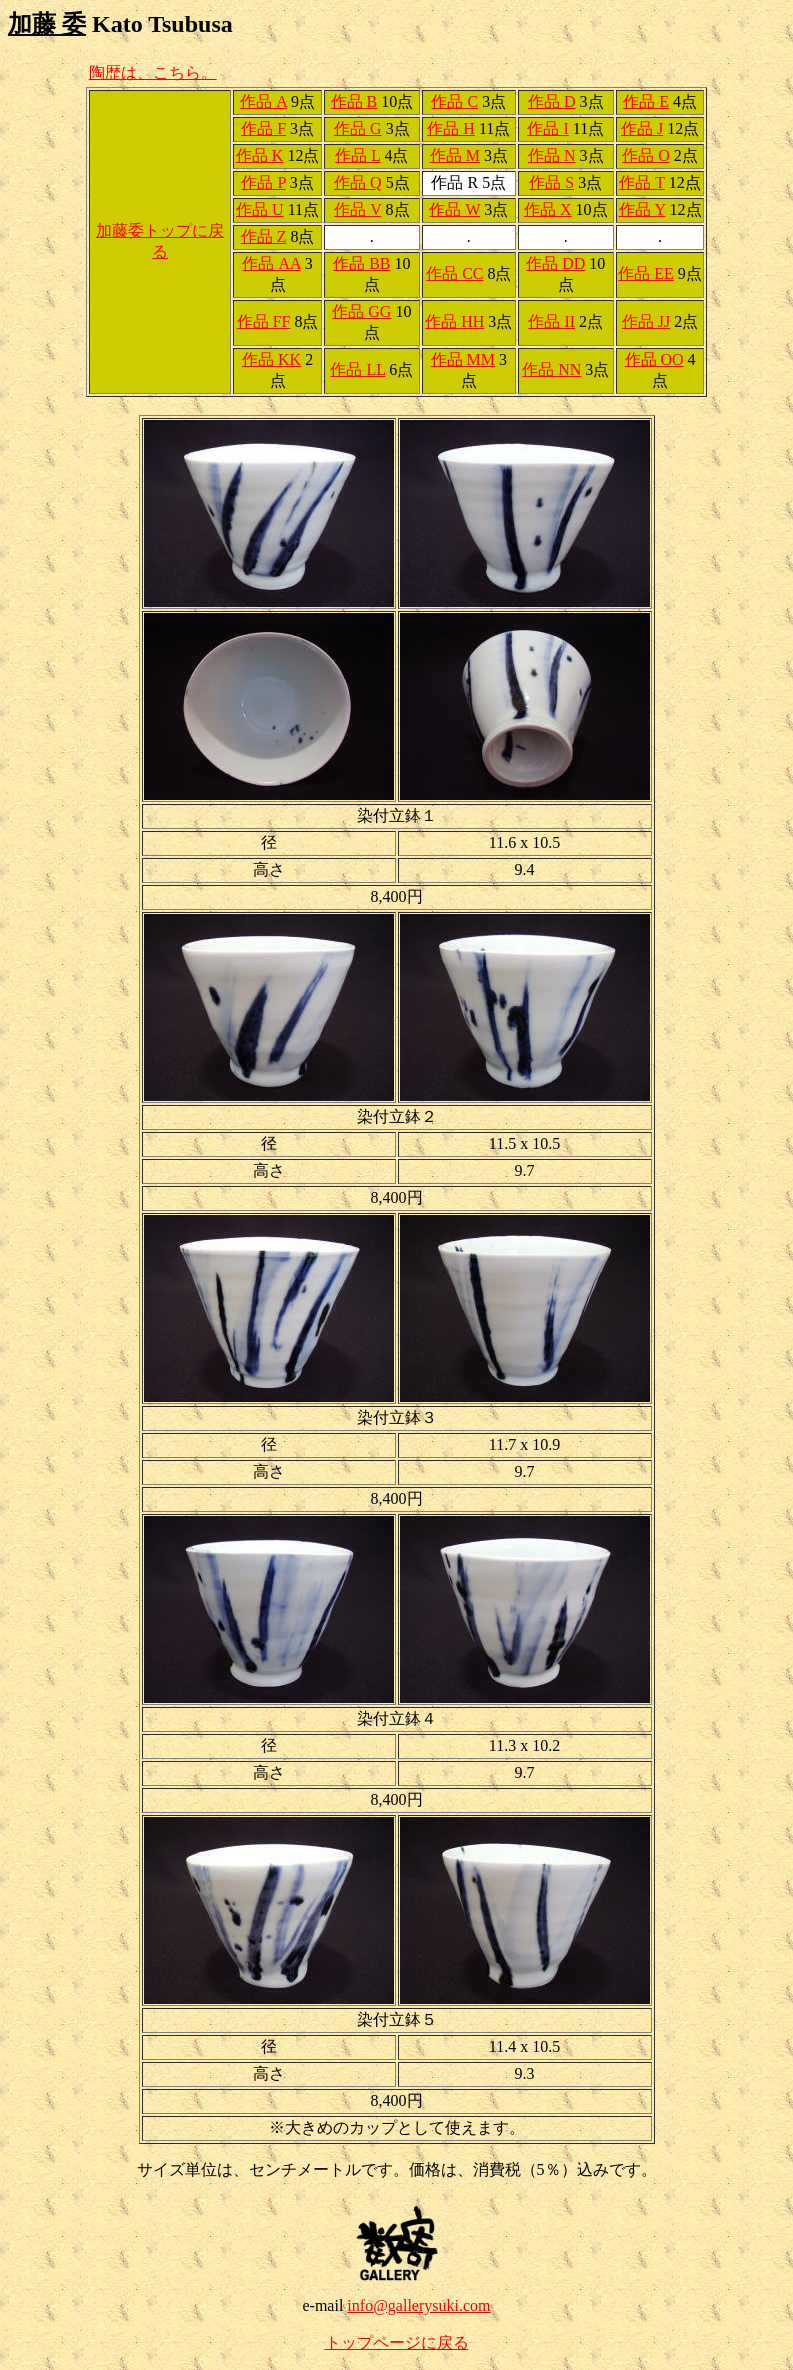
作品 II (551, 321)
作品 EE (646, 273)
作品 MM (463, 359)
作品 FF (264, 321)
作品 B (354, 101)
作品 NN (551, 369)
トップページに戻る (397, 2342)
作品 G (358, 128)
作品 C (454, 101)
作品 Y (642, 209)
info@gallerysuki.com (418, 2305)
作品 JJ (646, 321)
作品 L (357, 155)
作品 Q (358, 182)
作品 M (455, 155)
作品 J (642, 128)
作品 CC (454, 273)
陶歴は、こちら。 (153, 72)
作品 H (451, 128)
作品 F (263, 128)
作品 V (357, 209)
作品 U (260, 209)
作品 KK (271, 359)
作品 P (263, 182)
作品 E (646, 101)
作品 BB (361, 263)
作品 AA (271, 263)
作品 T (641, 182)
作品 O (646, 155)
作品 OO (654, 359)
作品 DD (555, 263)
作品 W (454, 209)
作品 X (548, 209)
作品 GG (361, 311)
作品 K (260, 155)
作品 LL (357, 369)
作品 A (263, 101)
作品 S (551, 182)
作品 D (552, 101)
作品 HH (454, 321)
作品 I (547, 128)
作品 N (552, 155)
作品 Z (264, 236)
